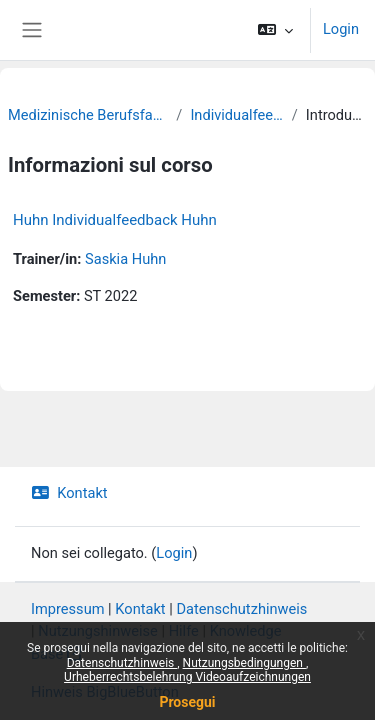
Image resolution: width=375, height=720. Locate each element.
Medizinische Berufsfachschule (88, 115)
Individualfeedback (236, 115)
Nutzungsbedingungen (244, 663)
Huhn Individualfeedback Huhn (115, 220)
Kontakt (69, 493)
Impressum (68, 609)
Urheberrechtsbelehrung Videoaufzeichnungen (187, 677)
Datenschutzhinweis (122, 663)
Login (341, 29)
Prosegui (187, 702)
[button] (275, 30)
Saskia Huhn (125, 259)
